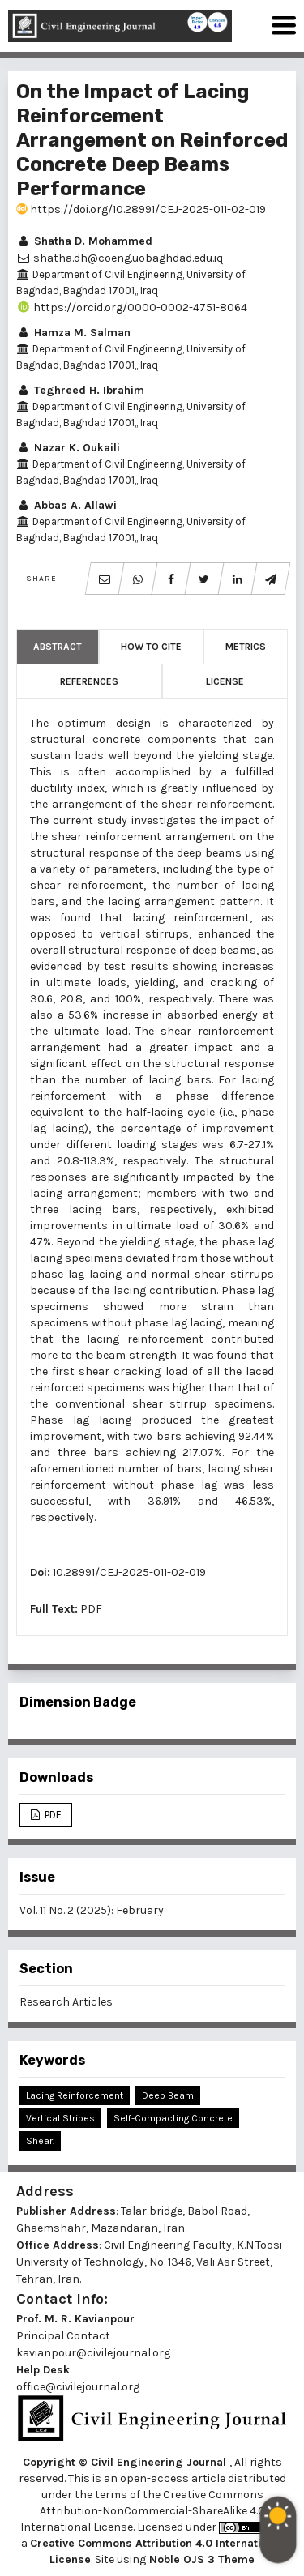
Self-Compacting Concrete (173, 2118)
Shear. (40, 2141)
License (225, 681)
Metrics (245, 646)
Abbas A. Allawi (66, 505)
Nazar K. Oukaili (68, 448)
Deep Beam (168, 2095)
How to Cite (151, 646)
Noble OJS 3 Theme (200, 2559)
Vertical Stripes (60, 2118)
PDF (91, 1609)
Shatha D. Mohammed (84, 241)
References (89, 681)
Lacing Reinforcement (74, 2095)
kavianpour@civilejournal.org (93, 2353)
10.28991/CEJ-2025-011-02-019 (129, 1572)
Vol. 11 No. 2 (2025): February (91, 1910)
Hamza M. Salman (73, 333)
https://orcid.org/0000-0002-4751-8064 (131, 307)
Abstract (57, 646)
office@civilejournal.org (77, 2387)
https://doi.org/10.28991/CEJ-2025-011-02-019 (141, 209)
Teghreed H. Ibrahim (80, 390)
